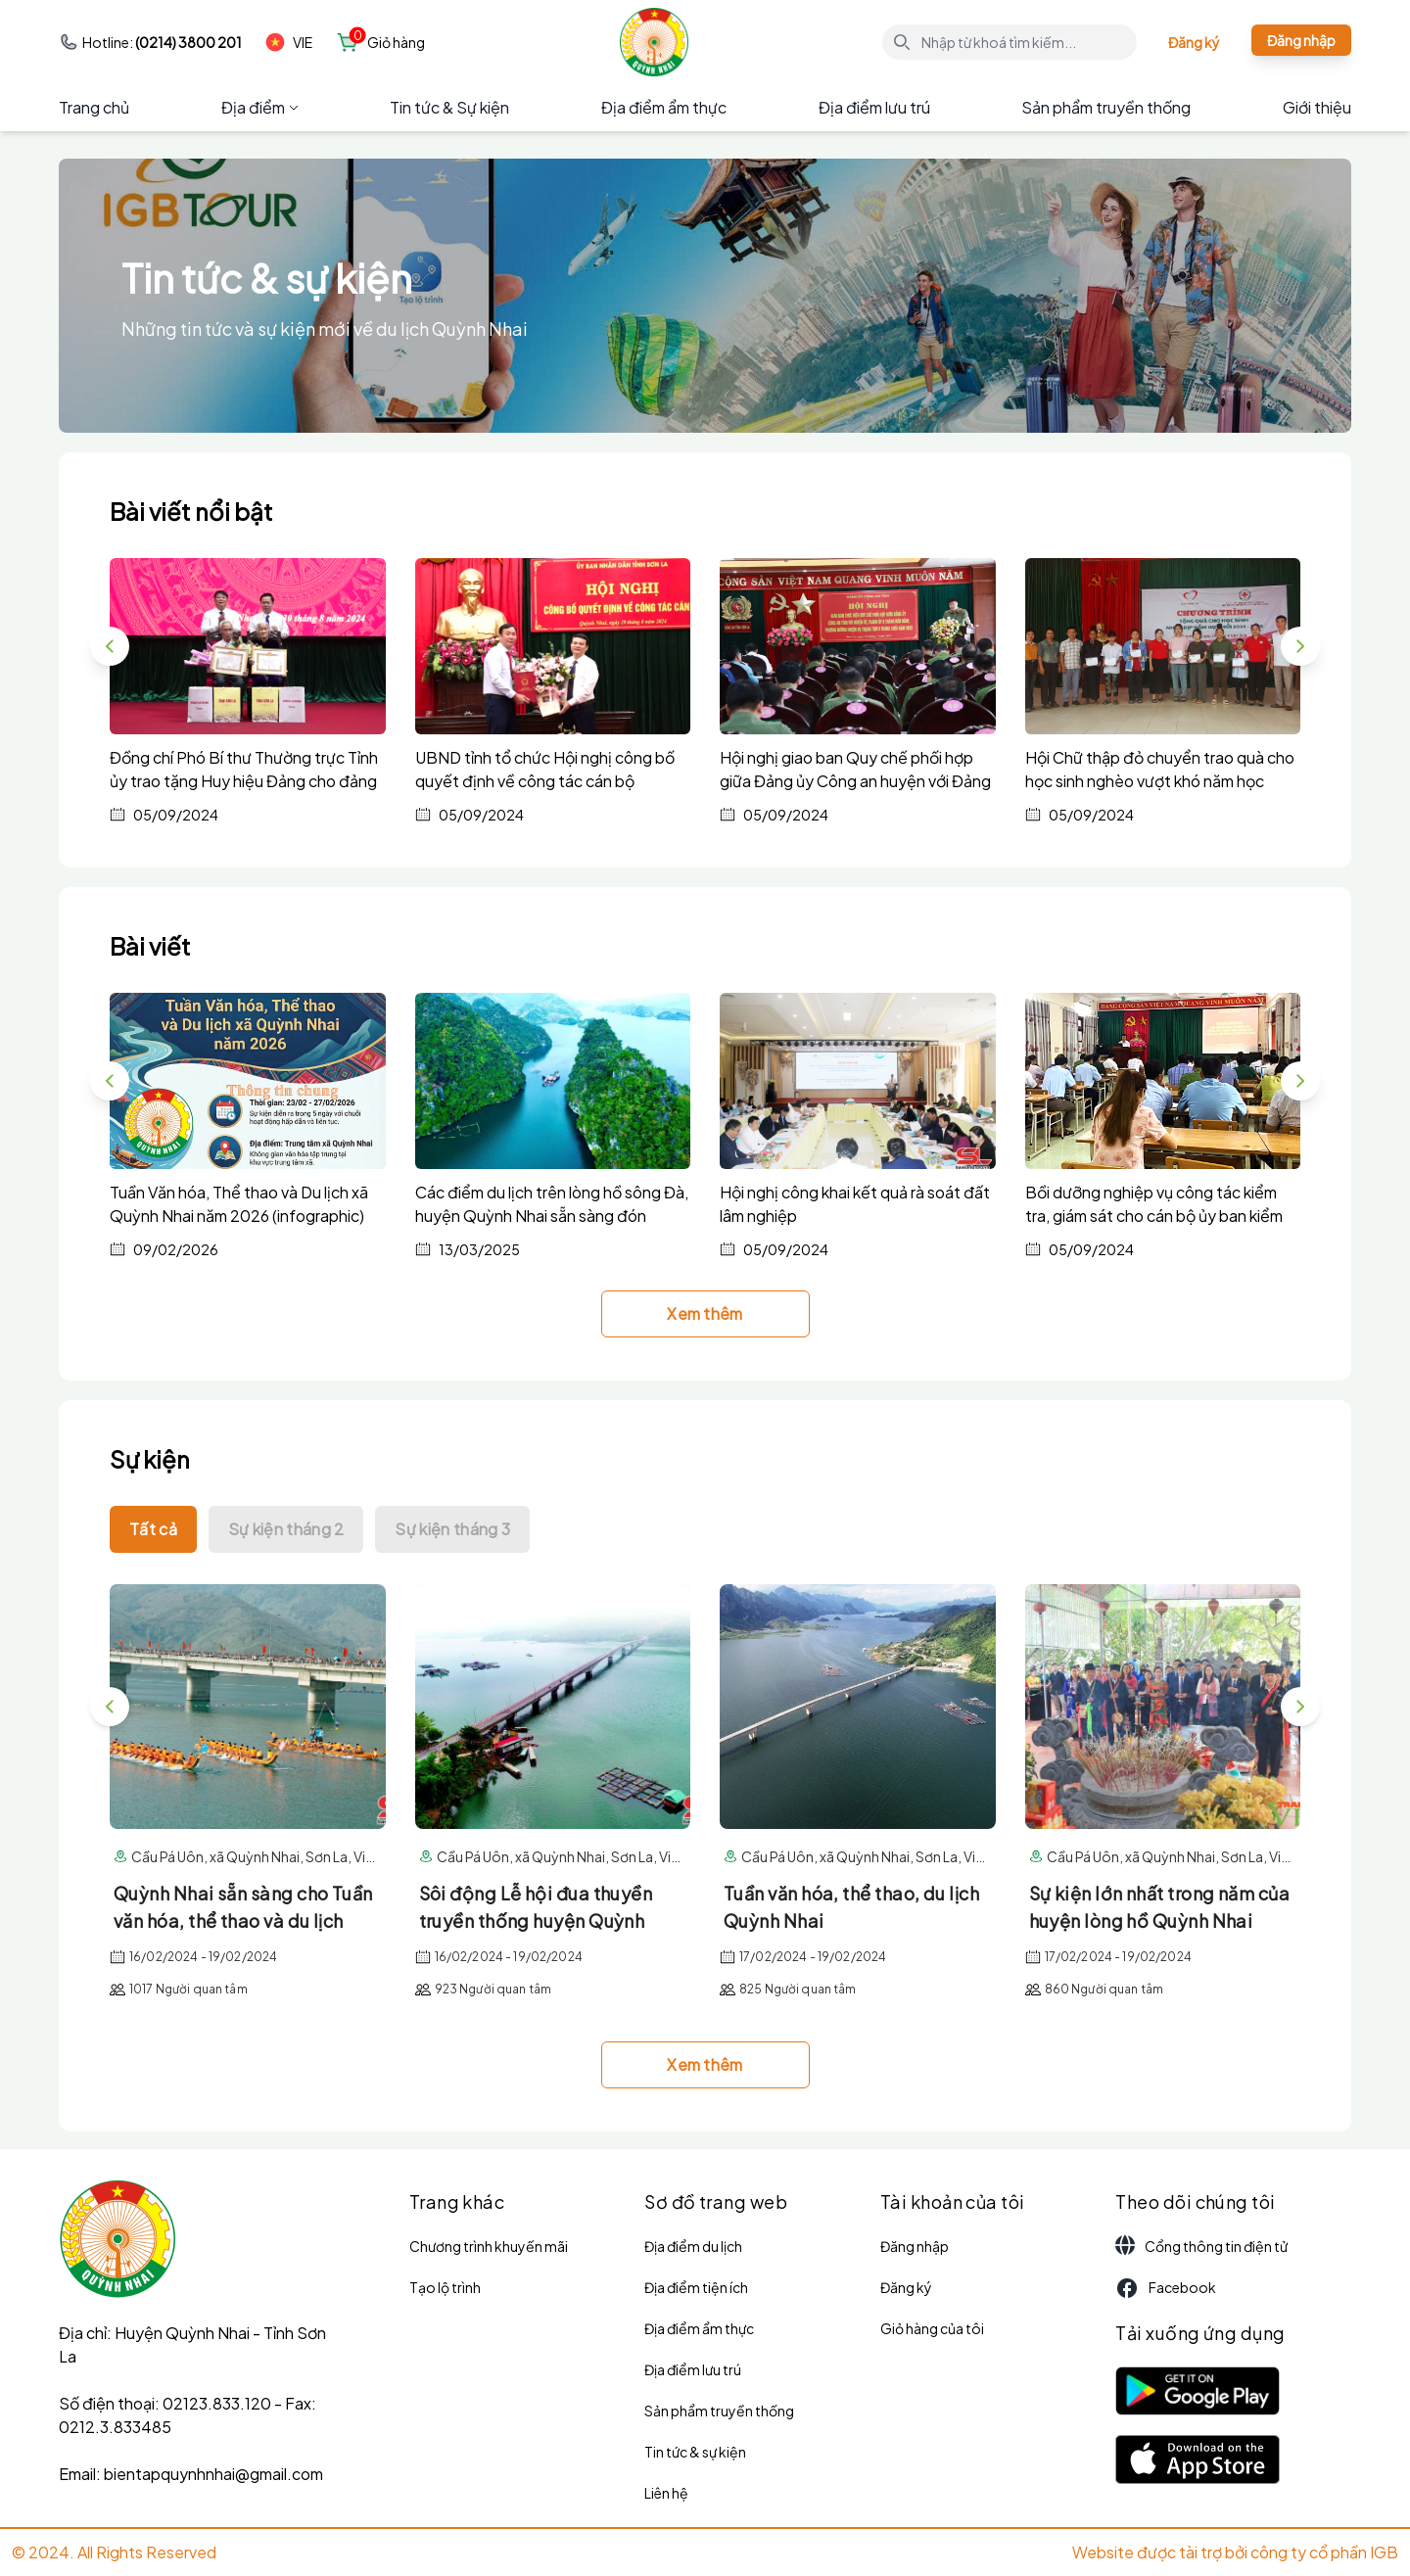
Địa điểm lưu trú (874, 107)
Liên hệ (666, 2493)
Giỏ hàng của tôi (932, 2328)
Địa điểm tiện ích (696, 2287)
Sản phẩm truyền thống (1106, 107)
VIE (288, 42)
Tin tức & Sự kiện (449, 107)
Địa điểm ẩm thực (664, 107)
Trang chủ (94, 107)
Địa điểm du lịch (693, 2246)
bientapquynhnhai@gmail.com (213, 2473)
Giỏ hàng (396, 42)
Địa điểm (260, 107)
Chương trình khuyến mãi (488, 2246)
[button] (1300, 646)
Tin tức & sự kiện (695, 2451)
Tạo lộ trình (445, 2287)
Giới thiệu (1317, 107)
